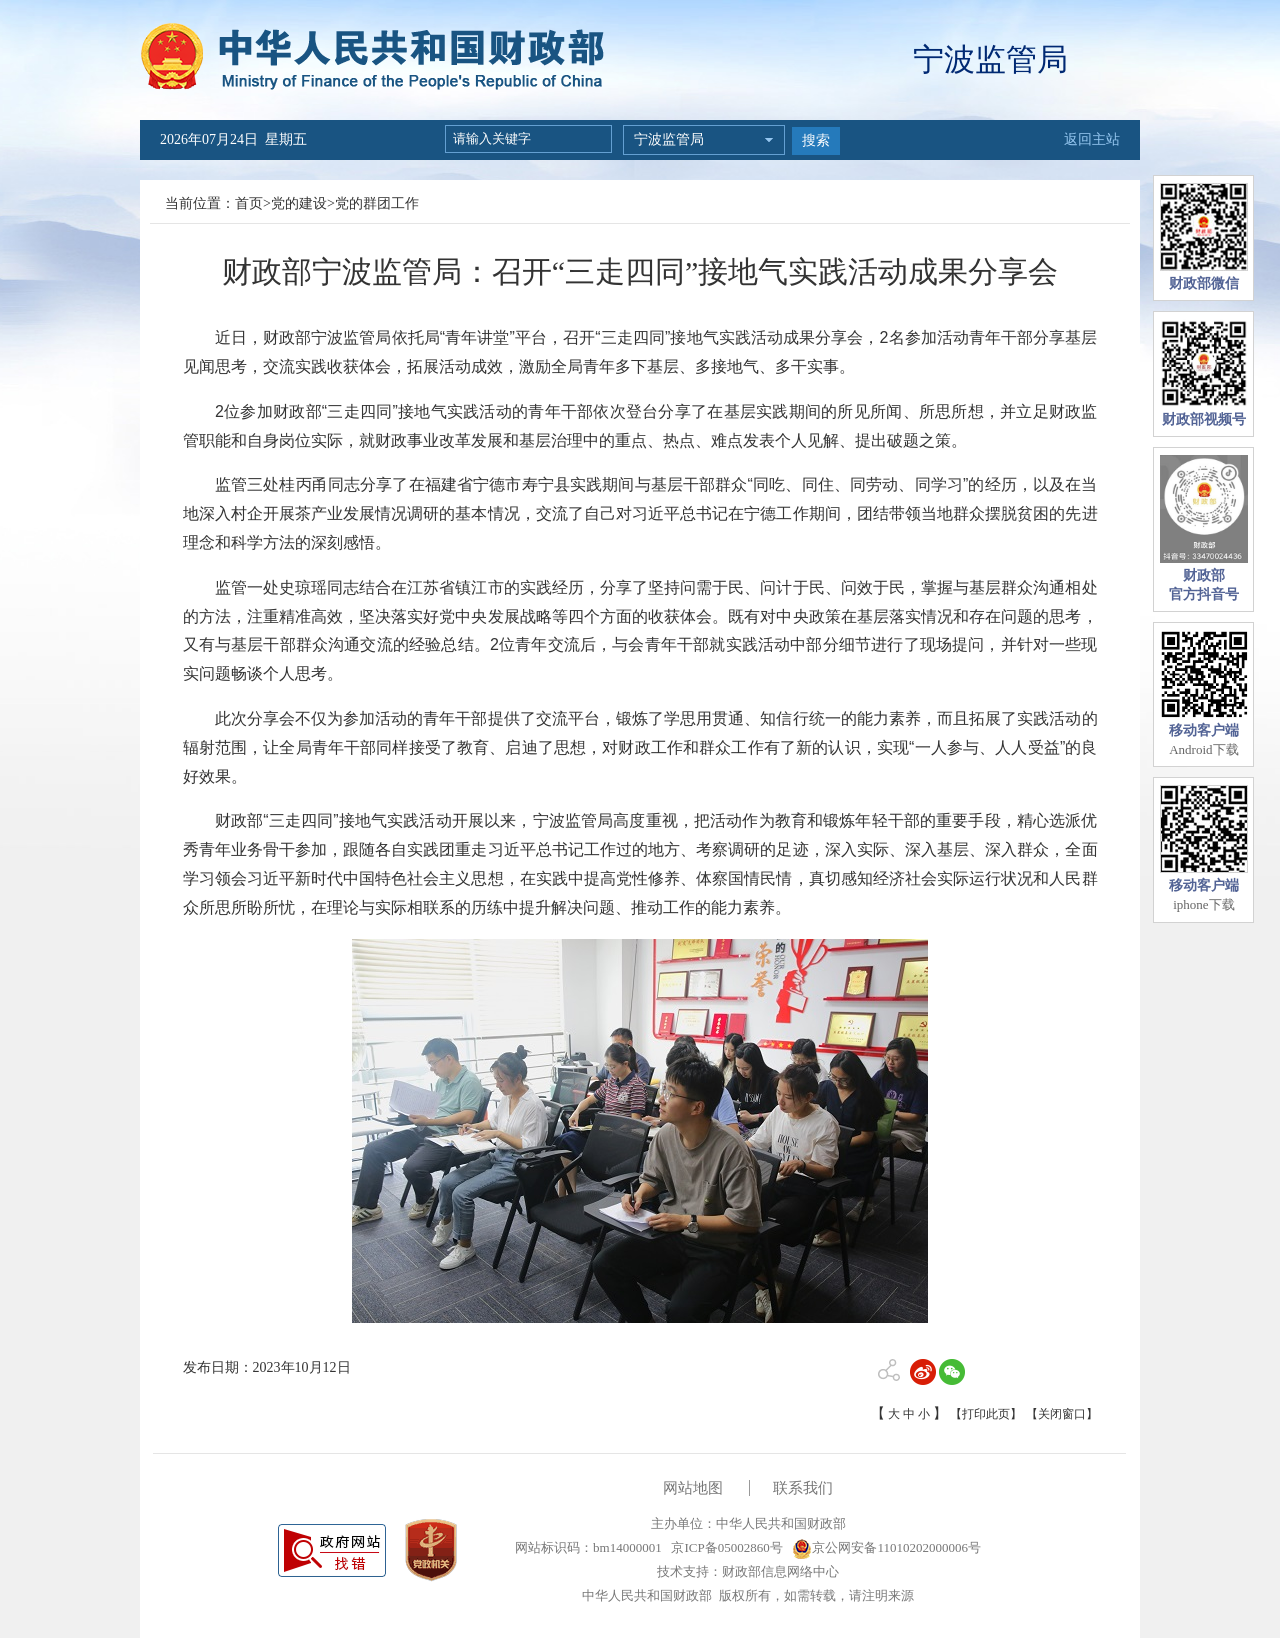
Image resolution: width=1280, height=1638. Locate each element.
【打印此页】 (986, 1414)
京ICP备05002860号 (725, 1547)
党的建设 (299, 203)
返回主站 (1092, 139)
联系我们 (803, 1488)
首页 (249, 203)
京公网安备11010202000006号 (886, 1547)
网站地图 (693, 1488)
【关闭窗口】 (1062, 1414)
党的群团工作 (377, 203)
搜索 (816, 140)
